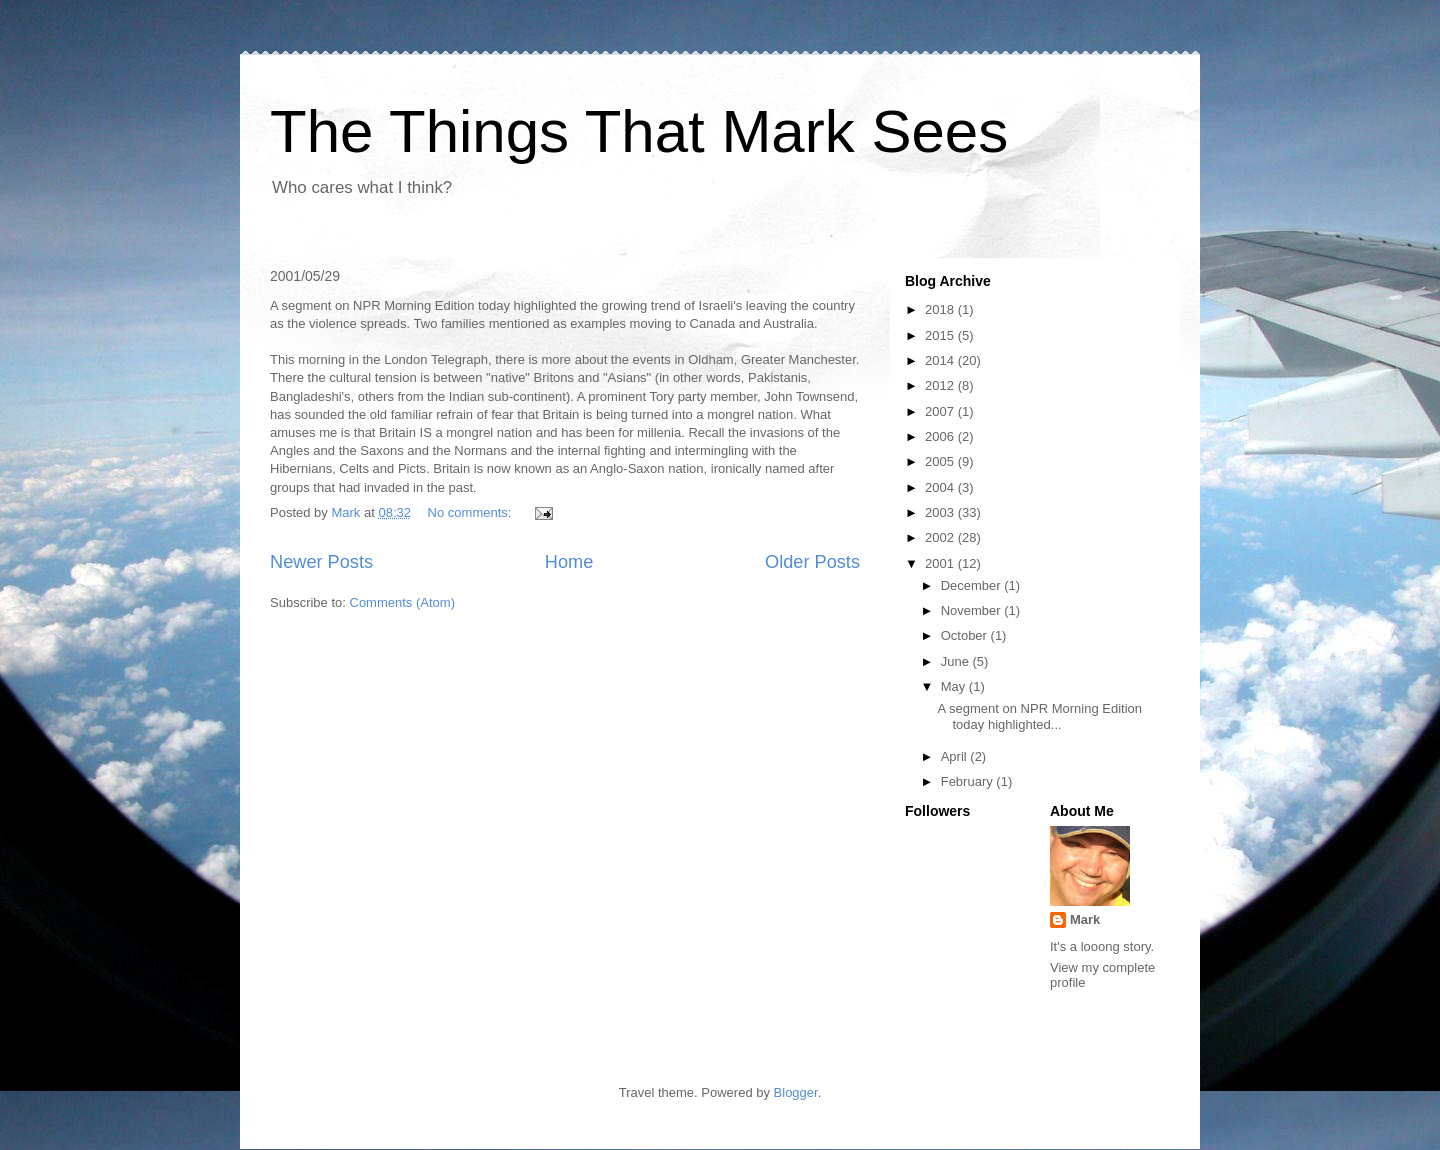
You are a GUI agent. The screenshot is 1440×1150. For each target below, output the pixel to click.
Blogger (796, 1092)
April (956, 756)
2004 (941, 487)
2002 (941, 537)
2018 (941, 309)
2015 (941, 335)
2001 (941, 563)
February (969, 781)
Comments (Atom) (402, 602)
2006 (941, 436)
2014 (941, 360)
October (966, 635)
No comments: (471, 512)
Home (569, 562)
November (973, 610)
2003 (941, 512)
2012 (941, 385)
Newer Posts (321, 562)
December (973, 585)
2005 (941, 461)
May (955, 686)
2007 (941, 411)
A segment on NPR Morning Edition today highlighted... (1039, 716)
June (957, 661)
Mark (1085, 919)
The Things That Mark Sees (639, 131)
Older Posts (812, 562)
